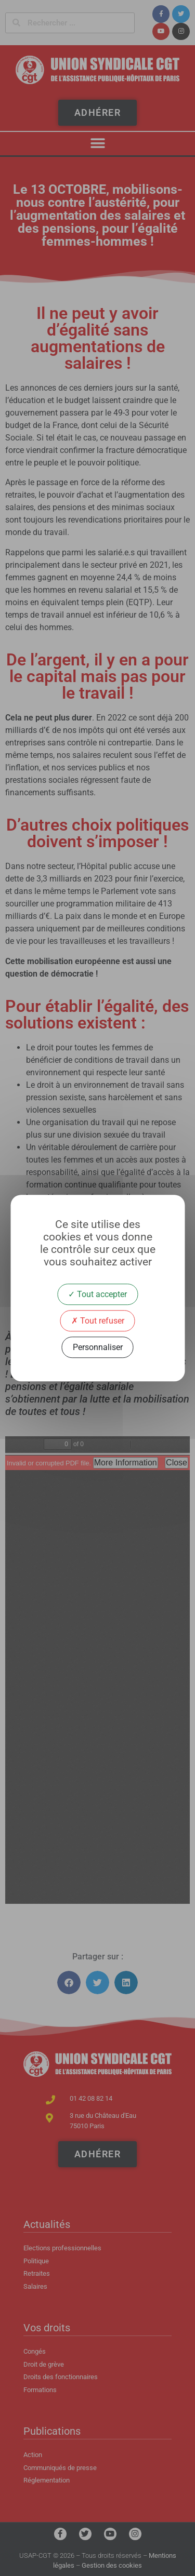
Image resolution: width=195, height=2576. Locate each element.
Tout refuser (97, 1321)
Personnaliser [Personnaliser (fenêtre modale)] (98, 1347)
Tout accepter (97, 1294)
